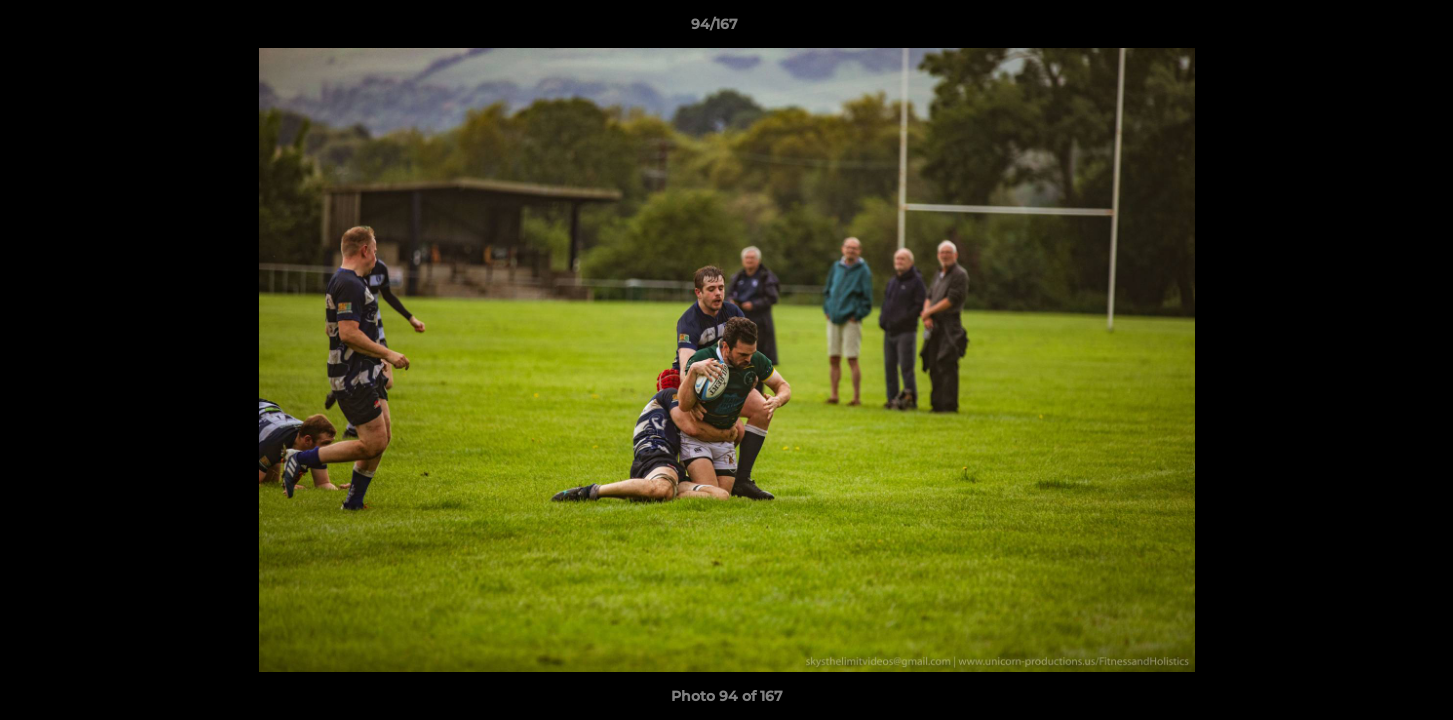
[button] (1369, 29)
